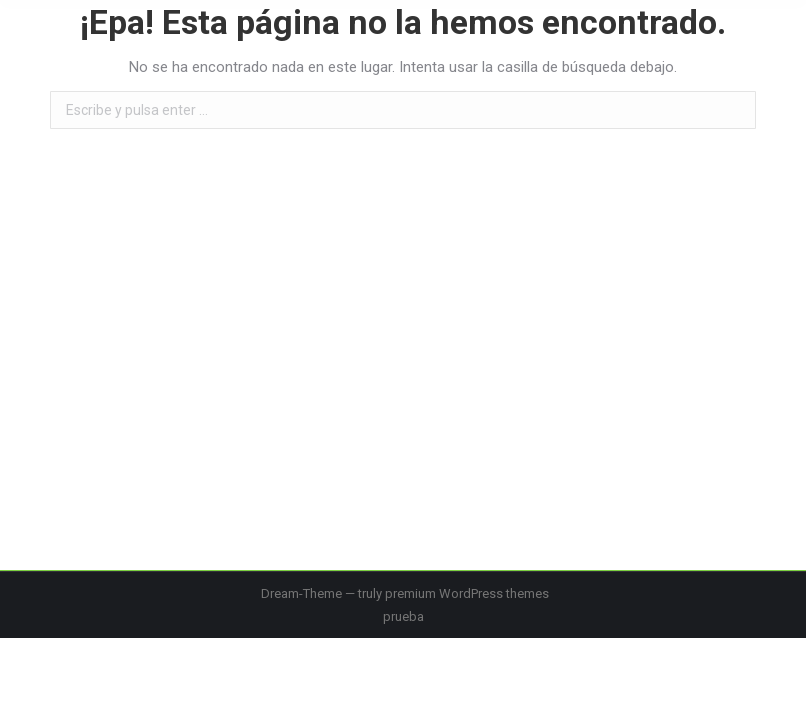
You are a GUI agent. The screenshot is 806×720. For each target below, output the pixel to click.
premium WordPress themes (467, 593)
